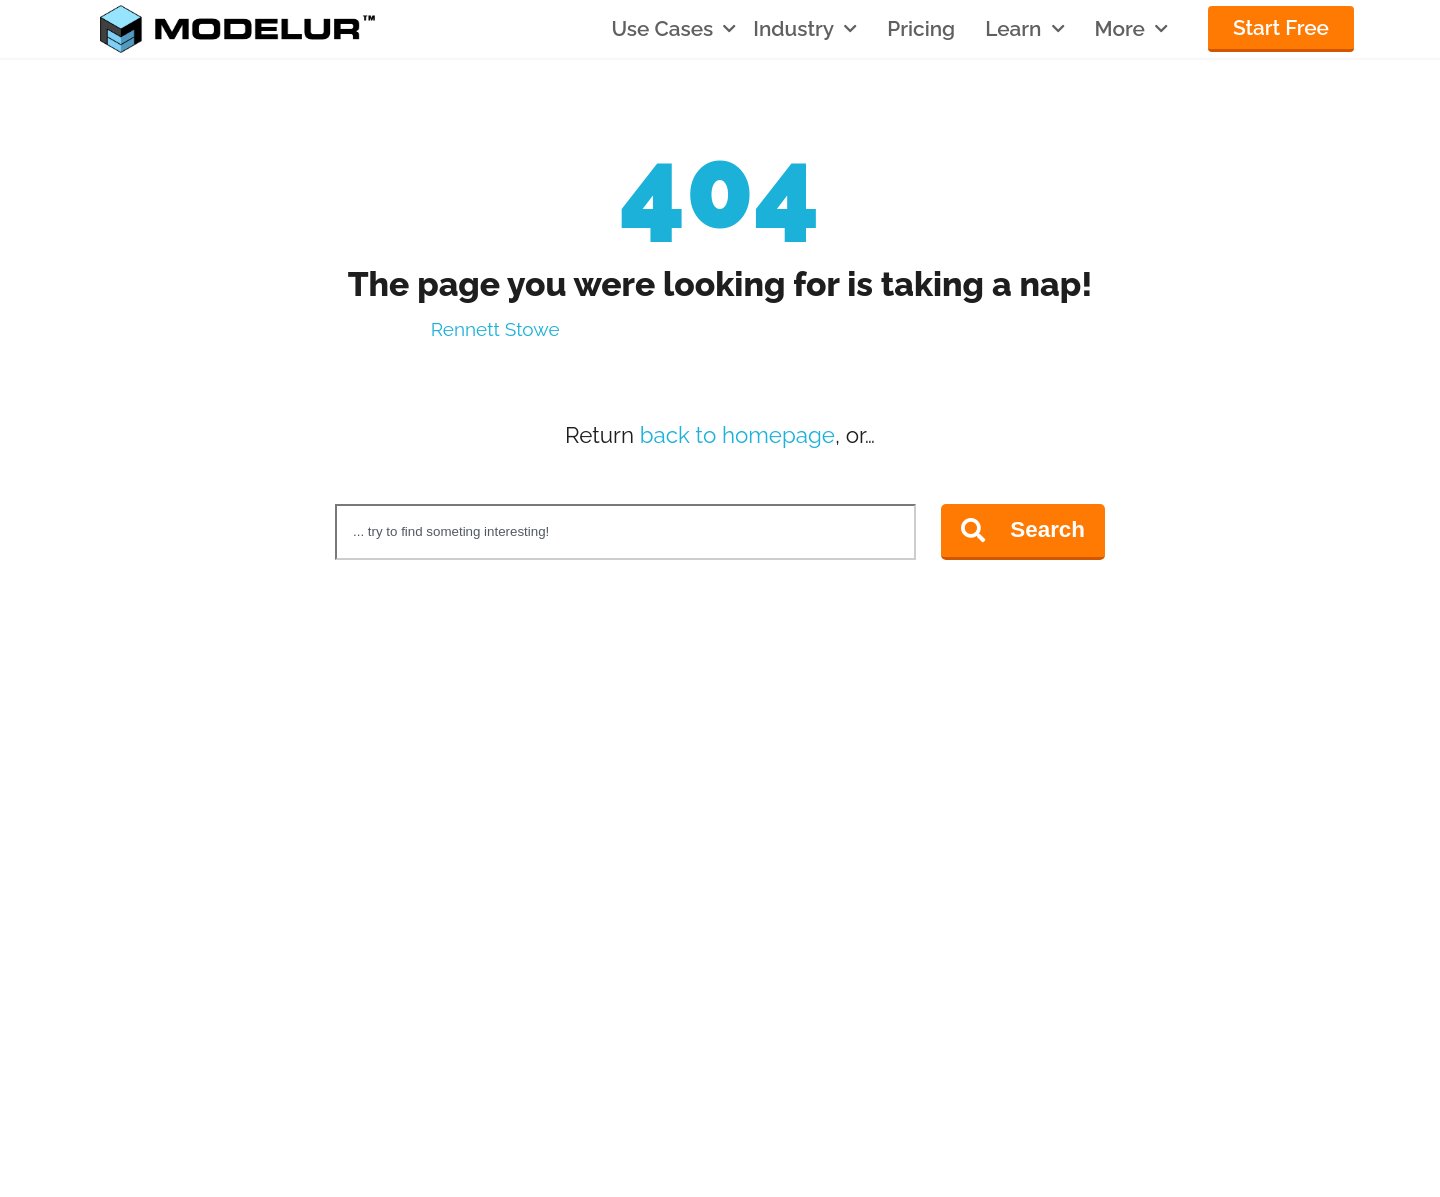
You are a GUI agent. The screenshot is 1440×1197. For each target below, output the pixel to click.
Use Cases (673, 29)
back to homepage (737, 435)
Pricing (921, 29)
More (1131, 29)
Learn (1024, 29)
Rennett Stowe (495, 329)
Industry (805, 29)
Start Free (1281, 27)
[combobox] (625, 532)
